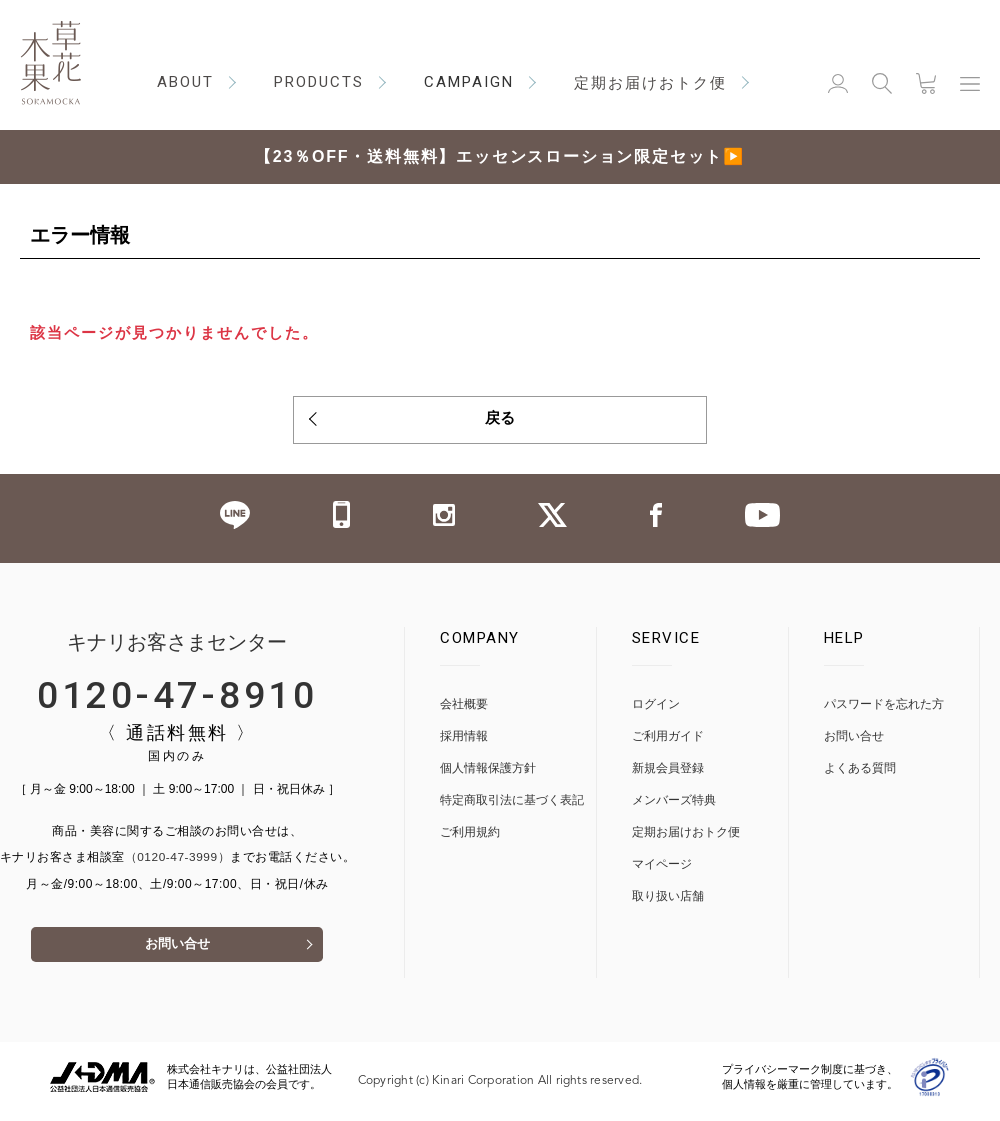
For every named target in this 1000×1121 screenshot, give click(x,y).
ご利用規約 (470, 836)
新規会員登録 (668, 772)
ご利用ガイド (668, 740)
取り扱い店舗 (668, 900)
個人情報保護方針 (488, 772)
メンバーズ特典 (674, 804)
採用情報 (464, 740)
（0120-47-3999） (178, 862)
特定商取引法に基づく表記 (512, 804)
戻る (500, 421)
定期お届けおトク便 (686, 836)
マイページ (662, 868)
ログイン (656, 708)
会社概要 (464, 708)
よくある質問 (860, 772)
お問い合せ (177, 952)
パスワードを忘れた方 (884, 708)
